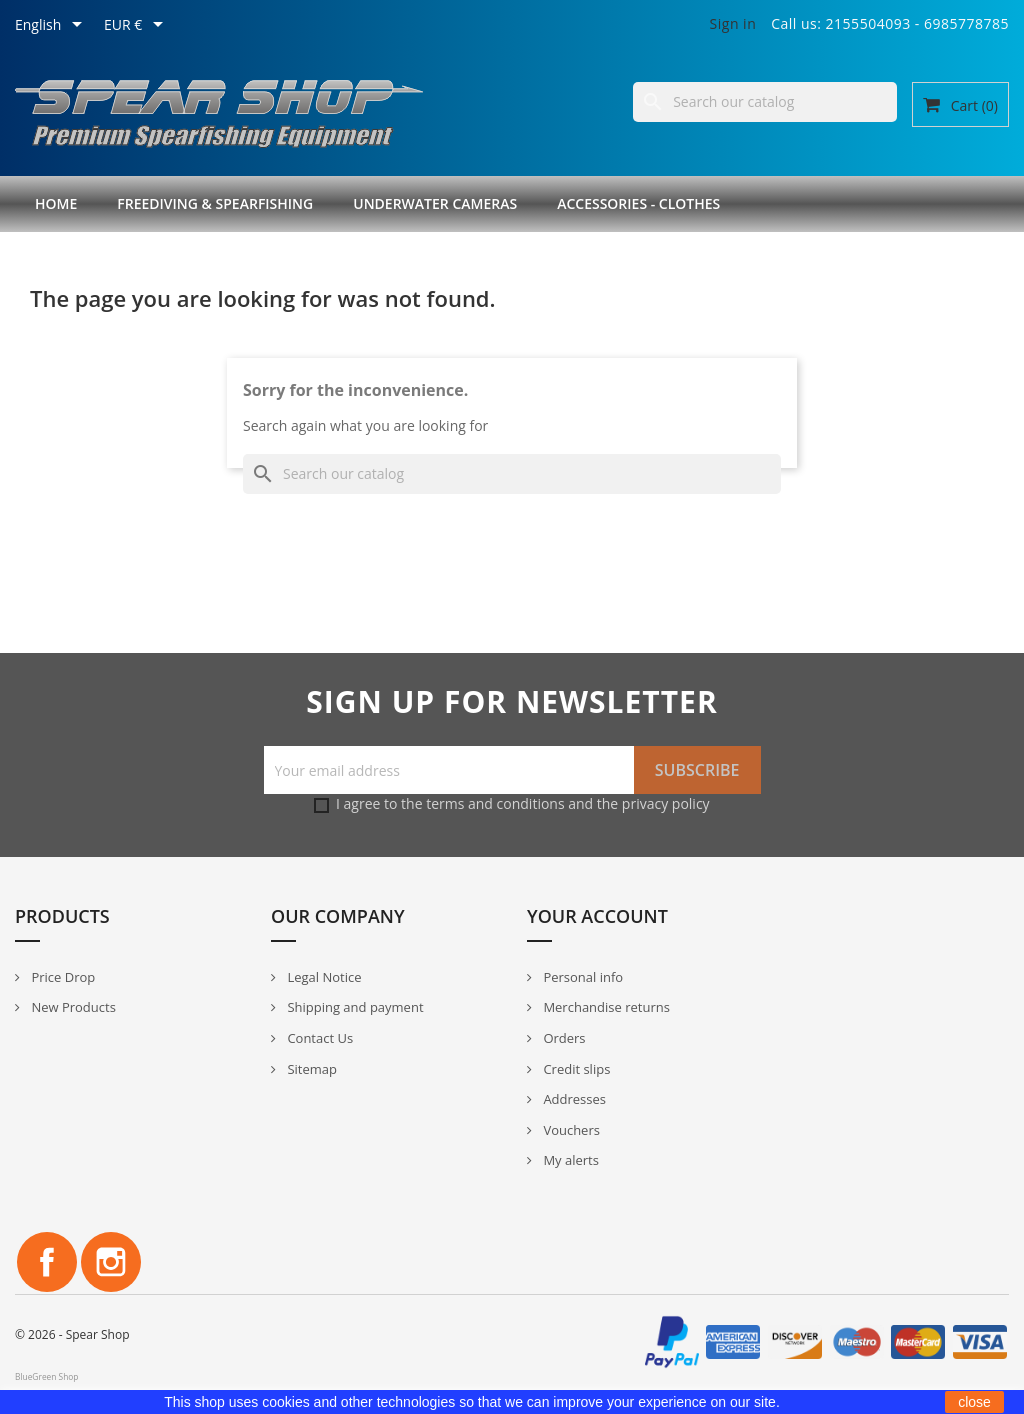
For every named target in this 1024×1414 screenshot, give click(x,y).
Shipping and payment (354, 1007)
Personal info (581, 977)
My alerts (569, 1160)
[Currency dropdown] (137, 26)
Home (56, 203)
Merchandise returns (605, 1007)
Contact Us (318, 1038)
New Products (72, 1007)
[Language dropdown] (52, 26)
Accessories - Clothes (638, 203)
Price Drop (61, 977)
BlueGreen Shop (46, 1376)
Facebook (47, 1262)
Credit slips (575, 1069)
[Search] (765, 102)
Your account (597, 916)
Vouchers (570, 1130)
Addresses (573, 1099)
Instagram (111, 1262)
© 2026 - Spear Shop (72, 1334)
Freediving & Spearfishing (215, 203)
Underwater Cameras (435, 203)
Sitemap (310, 1069)
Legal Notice (322, 977)
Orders (563, 1038)
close (974, 1402)
